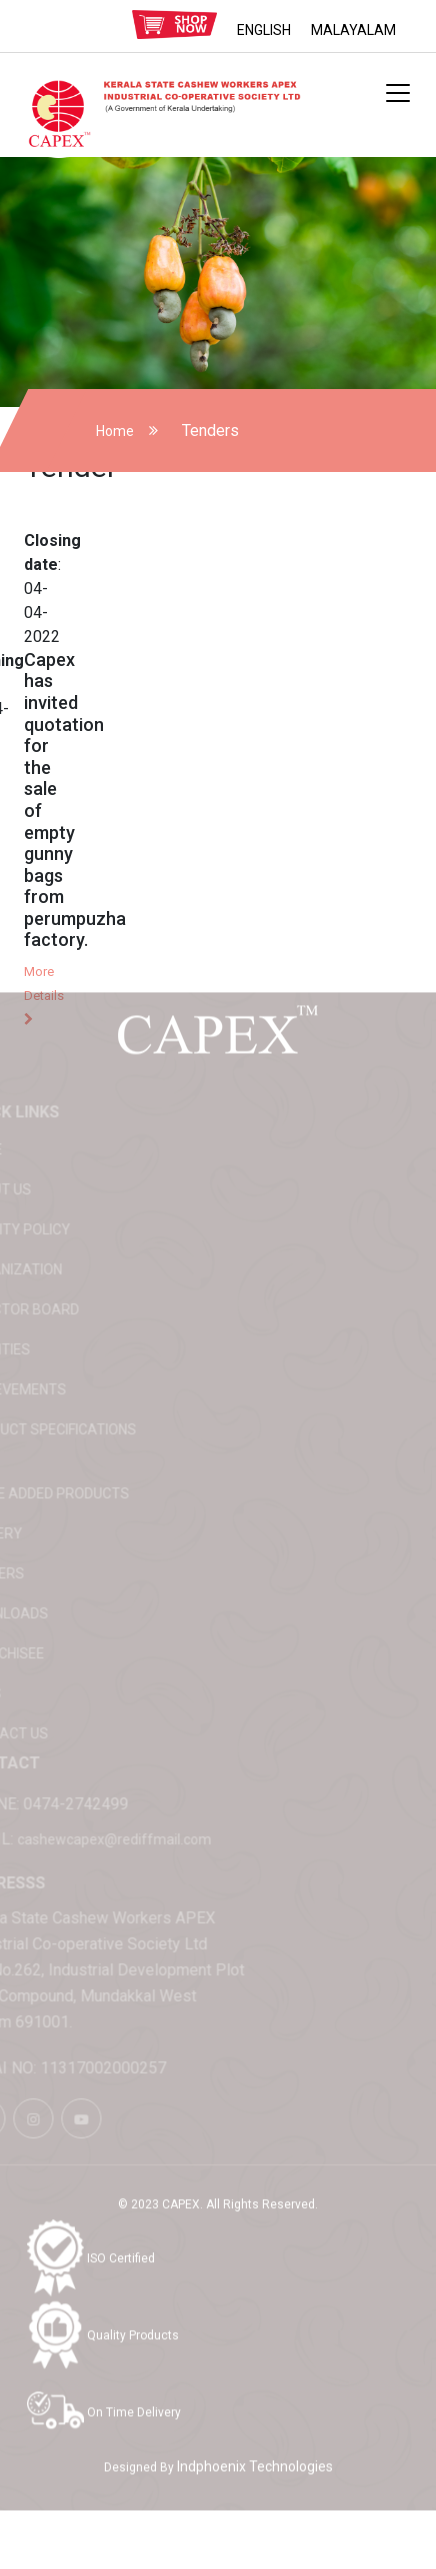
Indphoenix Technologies (255, 2440)
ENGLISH (264, 30)
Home (115, 431)
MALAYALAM (353, 30)
